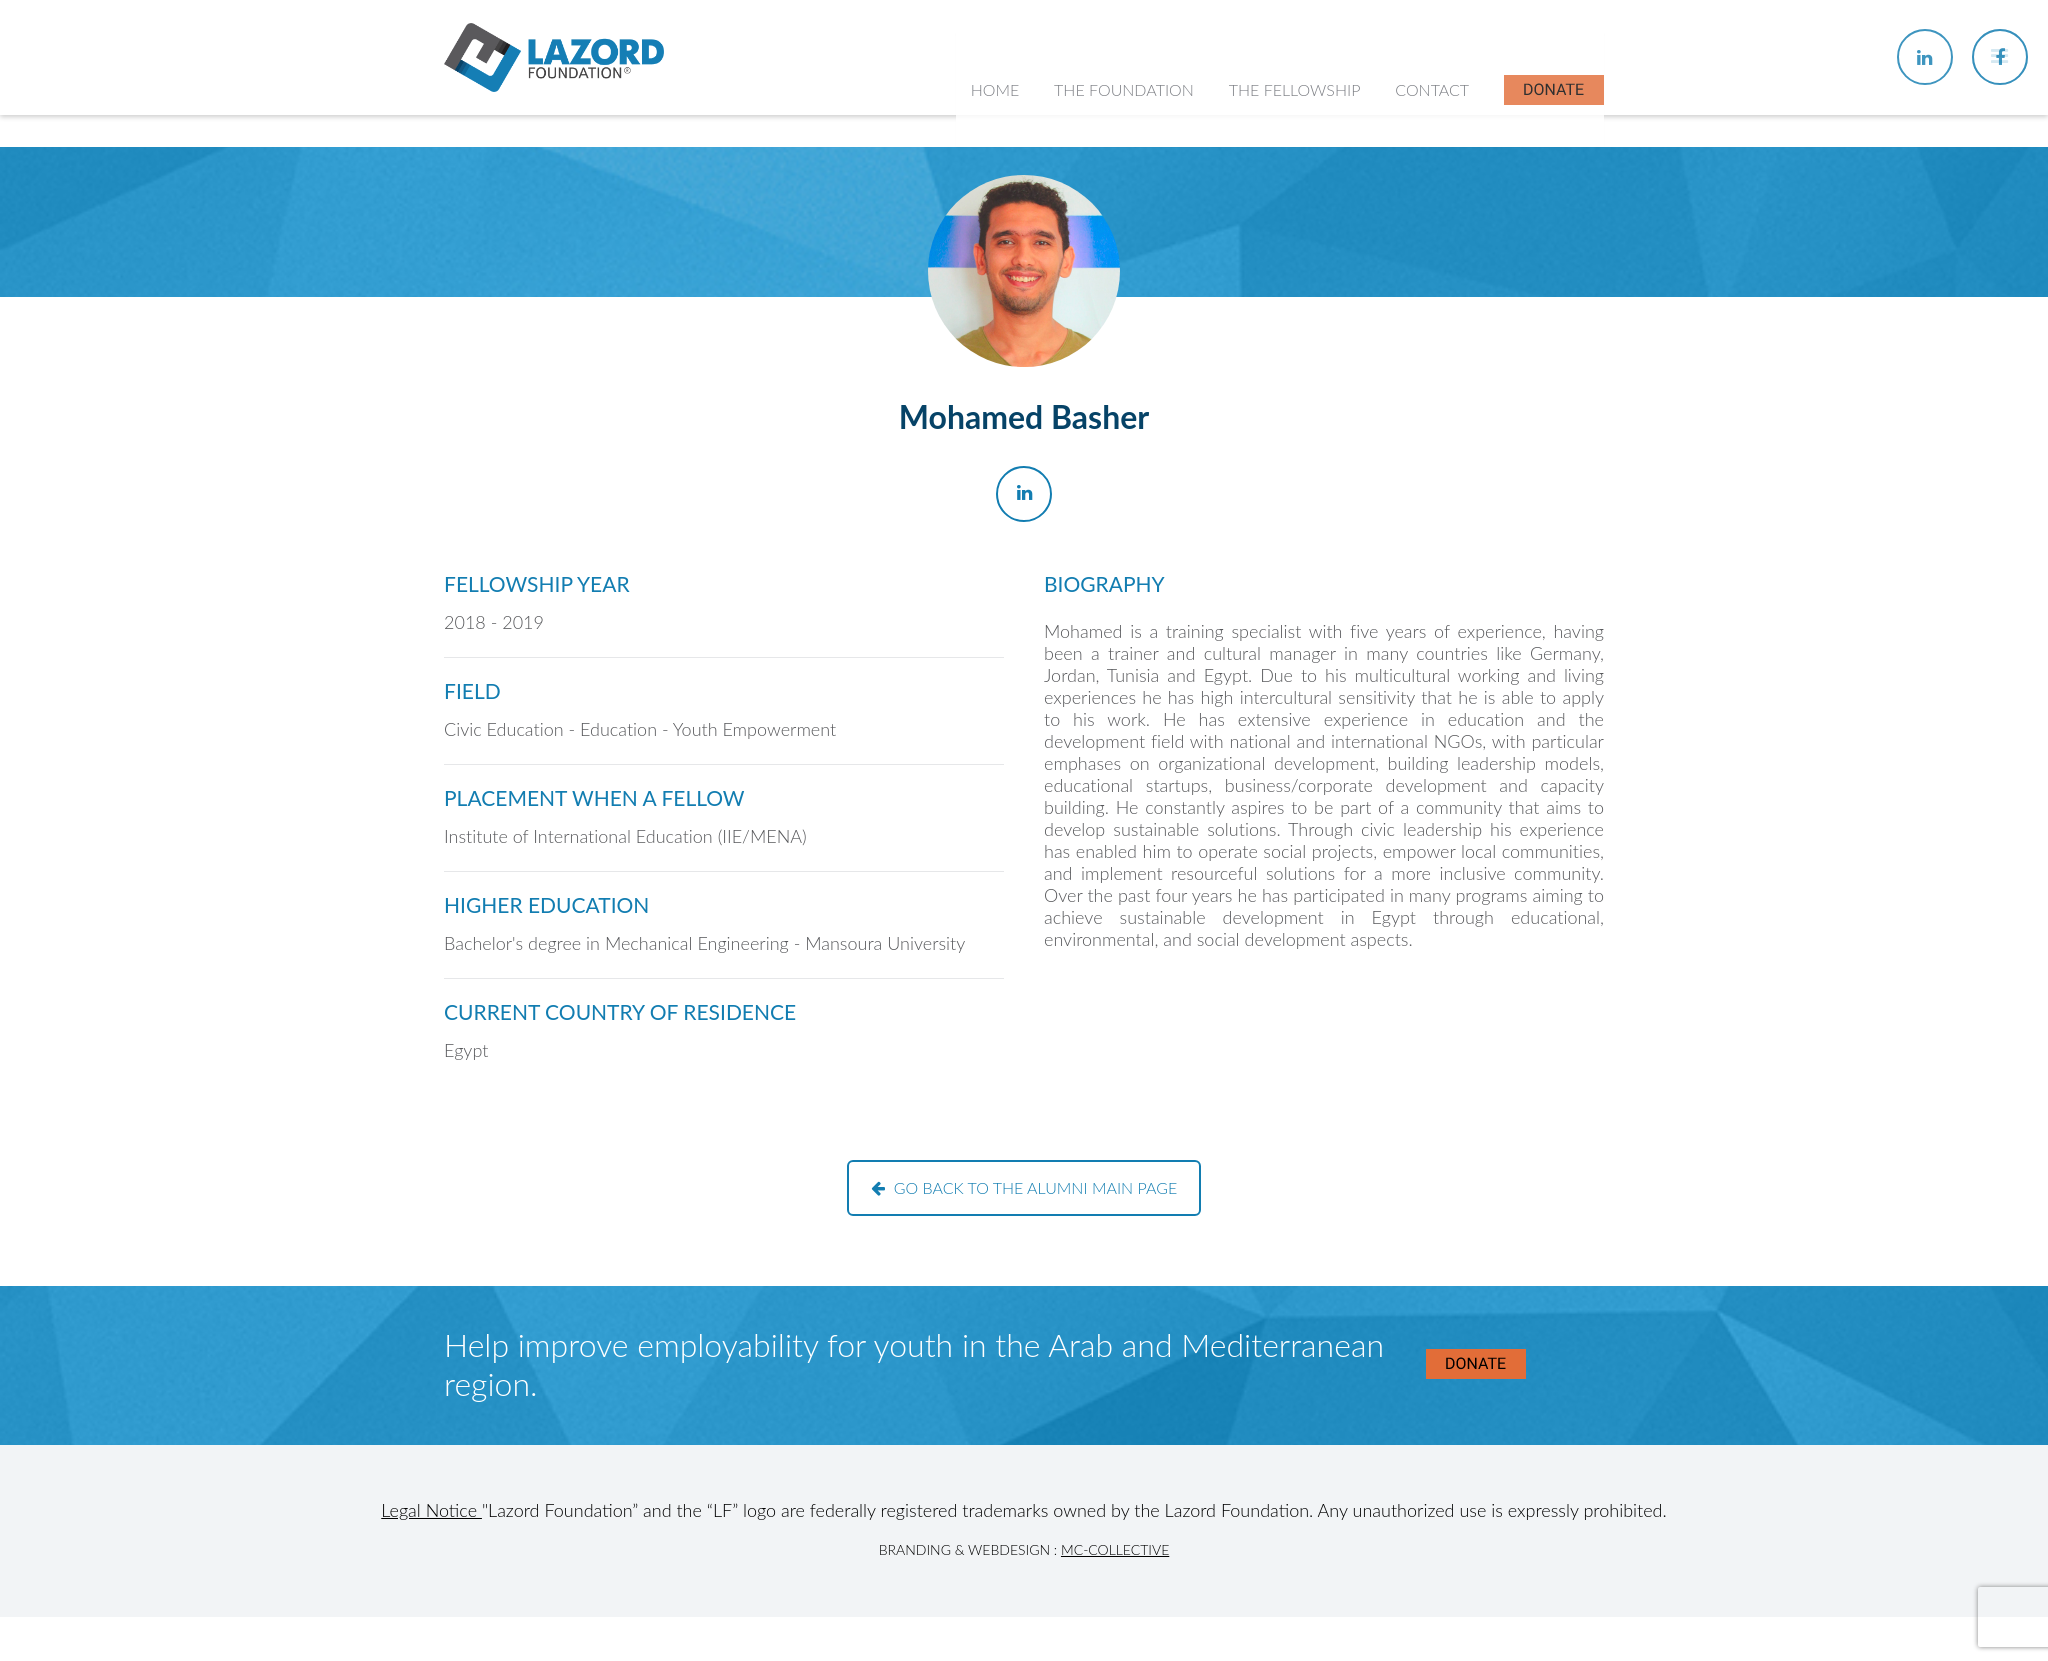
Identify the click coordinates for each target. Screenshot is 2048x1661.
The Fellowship (1297, 139)
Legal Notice (431, 1510)
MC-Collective (1115, 1549)
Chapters (1272, 280)
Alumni (1265, 358)
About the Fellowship (1314, 240)
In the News (1282, 397)
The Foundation (1128, 139)
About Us (1100, 240)
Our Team (1101, 319)
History (1093, 280)
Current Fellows (1295, 319)
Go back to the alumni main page (1024, 1187)
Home (999, 139)
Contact (1433, 139)
